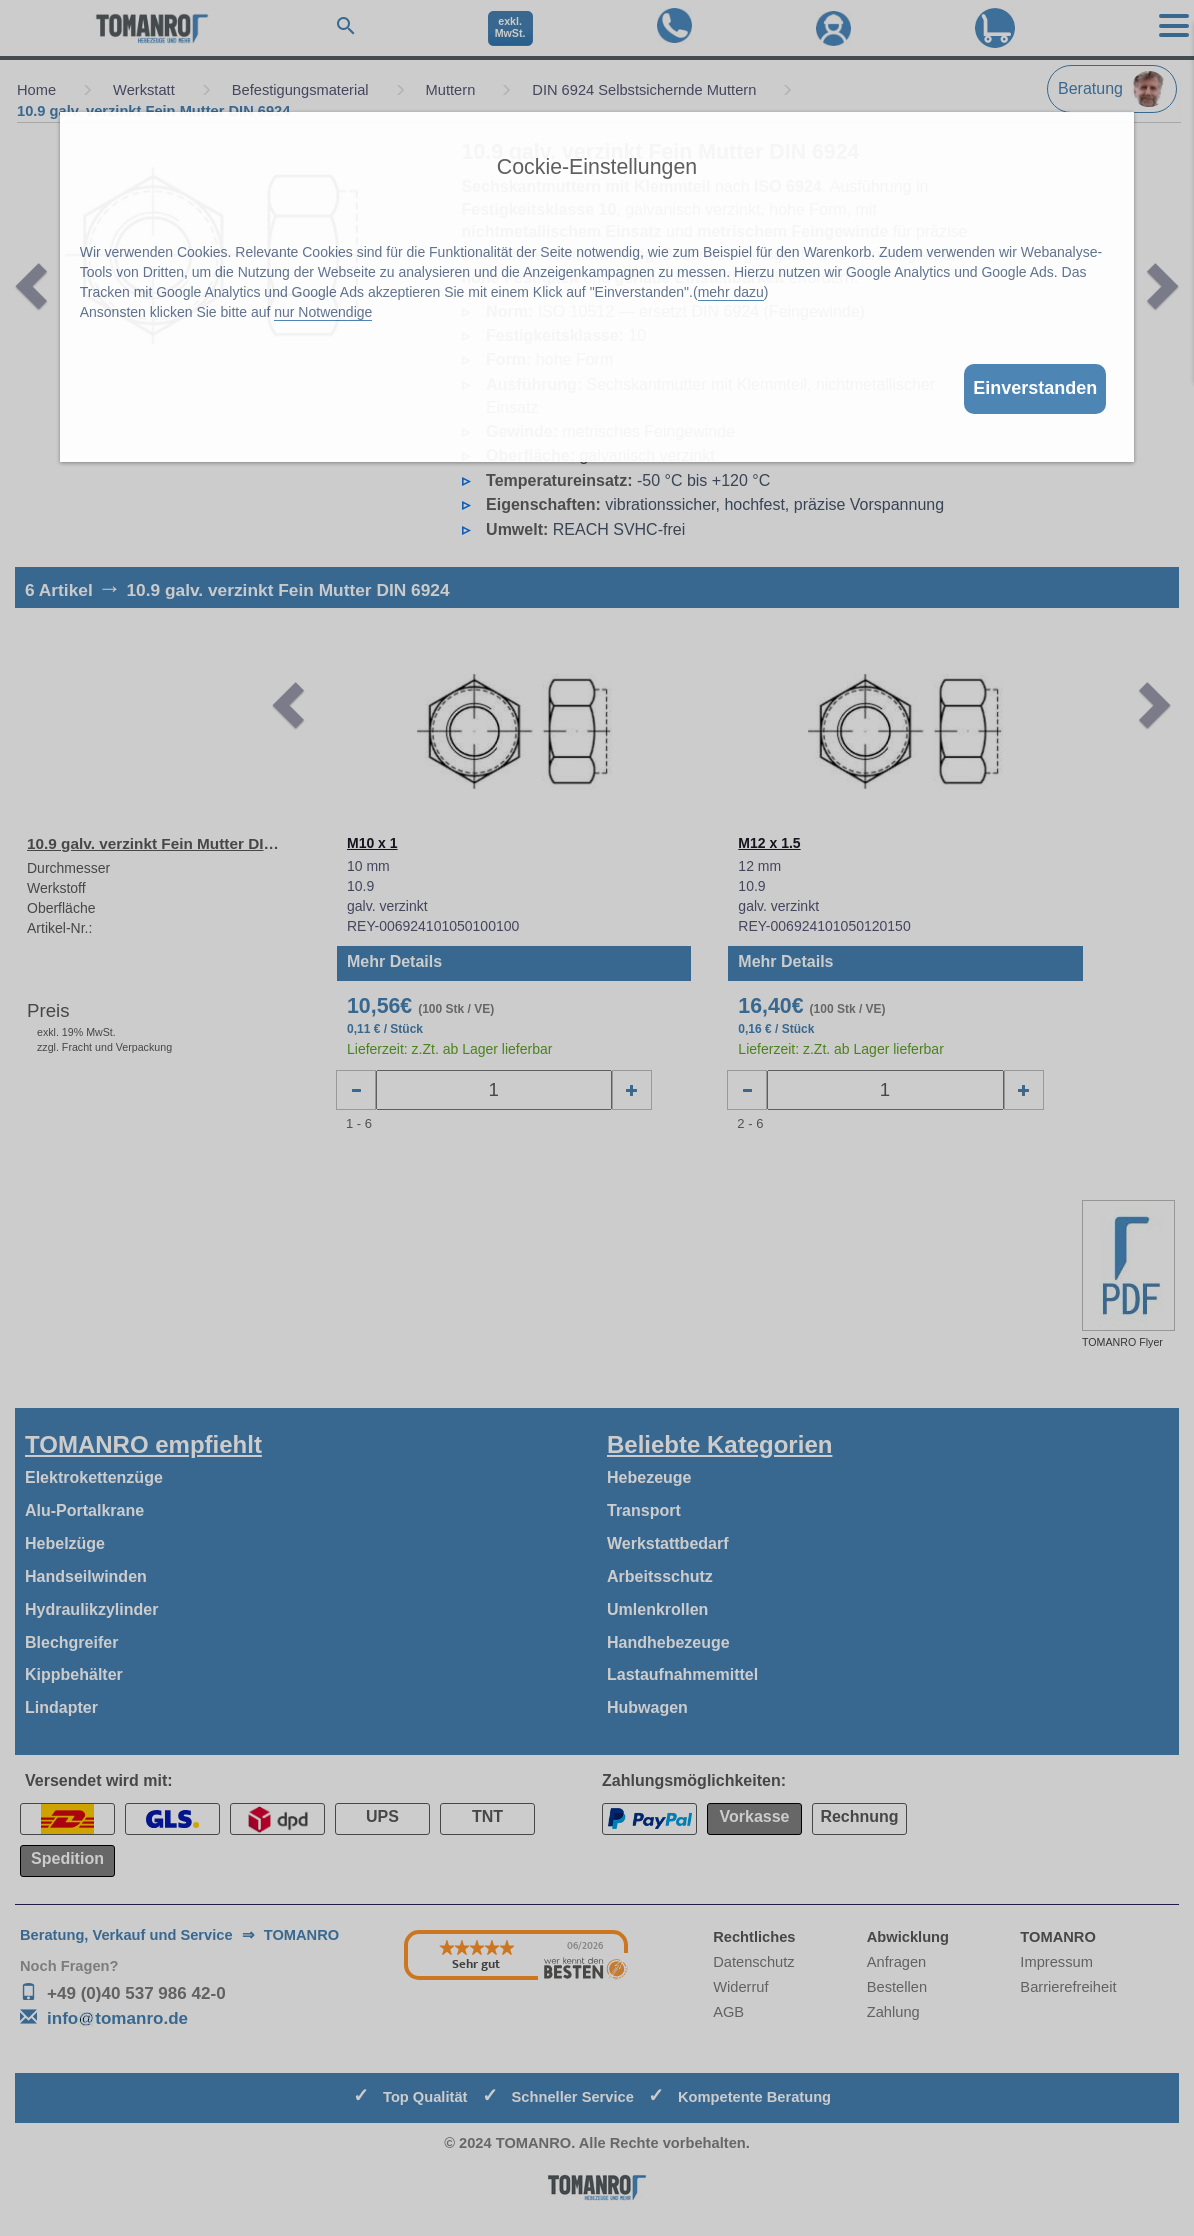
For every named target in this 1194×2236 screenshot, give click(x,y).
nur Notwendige (323, 312)
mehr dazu (731, 292)
